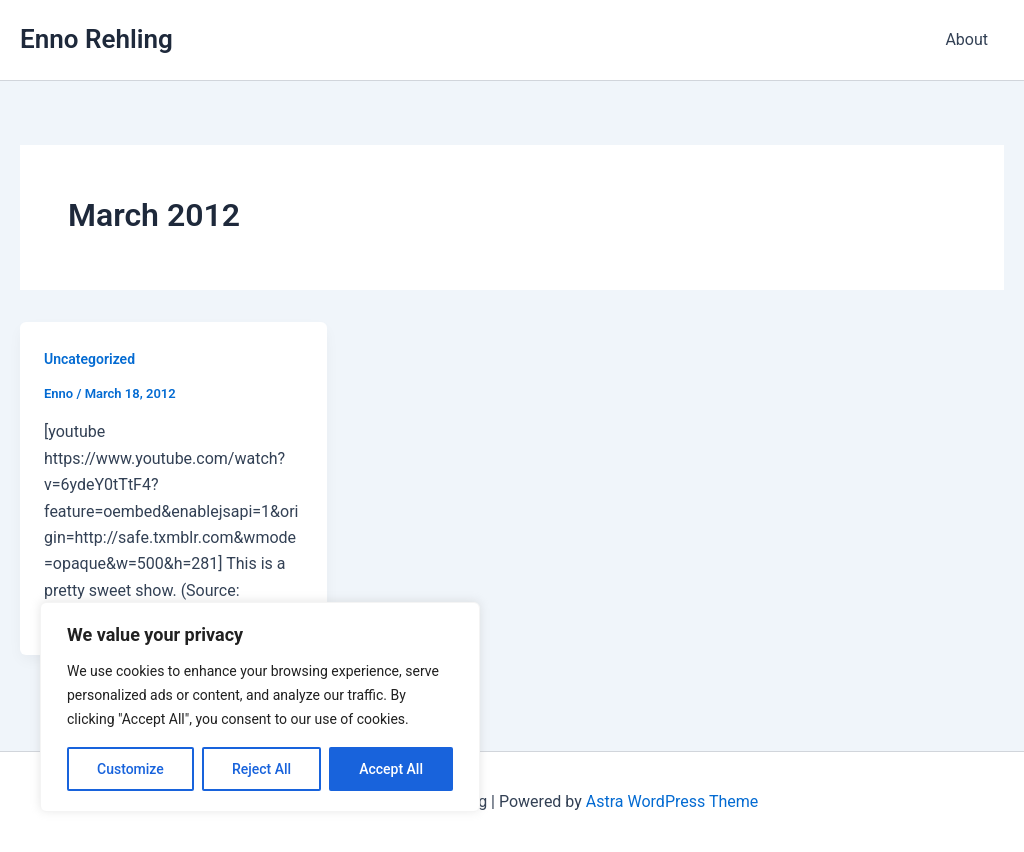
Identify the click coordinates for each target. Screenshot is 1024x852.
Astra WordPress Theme (672, 801)
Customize (130, 769)
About (966, 39)
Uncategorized (89, 359)
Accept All (391, 769)
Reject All (261, 769)
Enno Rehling (96, 39)
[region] (260, 707)
